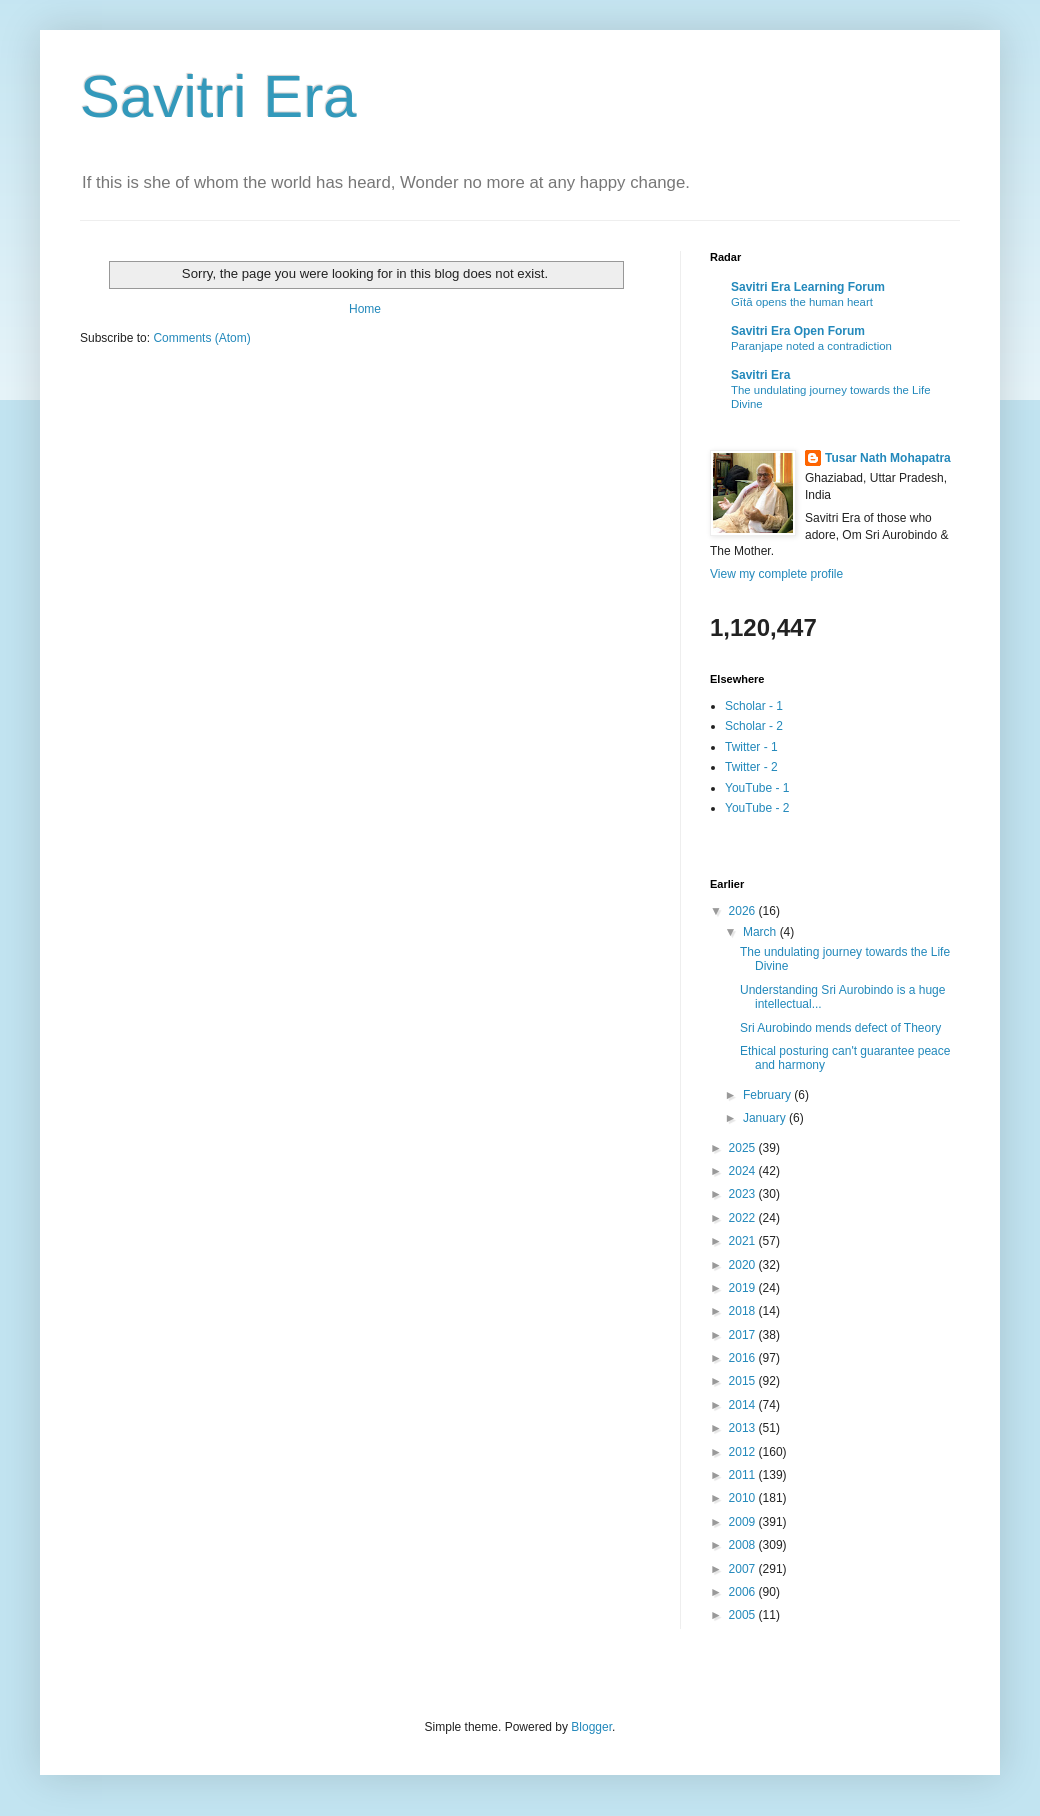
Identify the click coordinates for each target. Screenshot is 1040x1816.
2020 (744, 1265)
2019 (744, 1288)
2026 (744, 911)
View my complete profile (776, 574)
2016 (744, 1358)
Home (365, 309)
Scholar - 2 (754, 726)
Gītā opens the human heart (802, 302)
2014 (744, 1405)
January (766, 1118)
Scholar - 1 (754, 706)
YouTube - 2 (757, 808)
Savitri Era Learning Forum (808, 287)
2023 (744, 1194)
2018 (744, 1311)
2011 (744, 1475)
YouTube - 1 (757, 788)
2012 (744, 1452)
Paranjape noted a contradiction (811, 346)
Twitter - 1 (751, 747)
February (768, 1095)
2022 (744, 1218)
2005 (744, 1615)
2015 (744, 1381)
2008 (744, 1545)
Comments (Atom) (201, 338)
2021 (744, 1241)
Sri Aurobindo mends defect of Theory (840, 1028)
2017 (744, 1335)
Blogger (591, 1727)
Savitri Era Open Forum (798, 331)
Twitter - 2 (751, 767)
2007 (744, 1569)
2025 (744, 1148)
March (761, 932)
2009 (744, 1522)
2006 (744, 1592)
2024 (744, 1171)
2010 (744, 1498)
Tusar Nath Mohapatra (888, 458)
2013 (744, 1428)
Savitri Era (218, 96)
